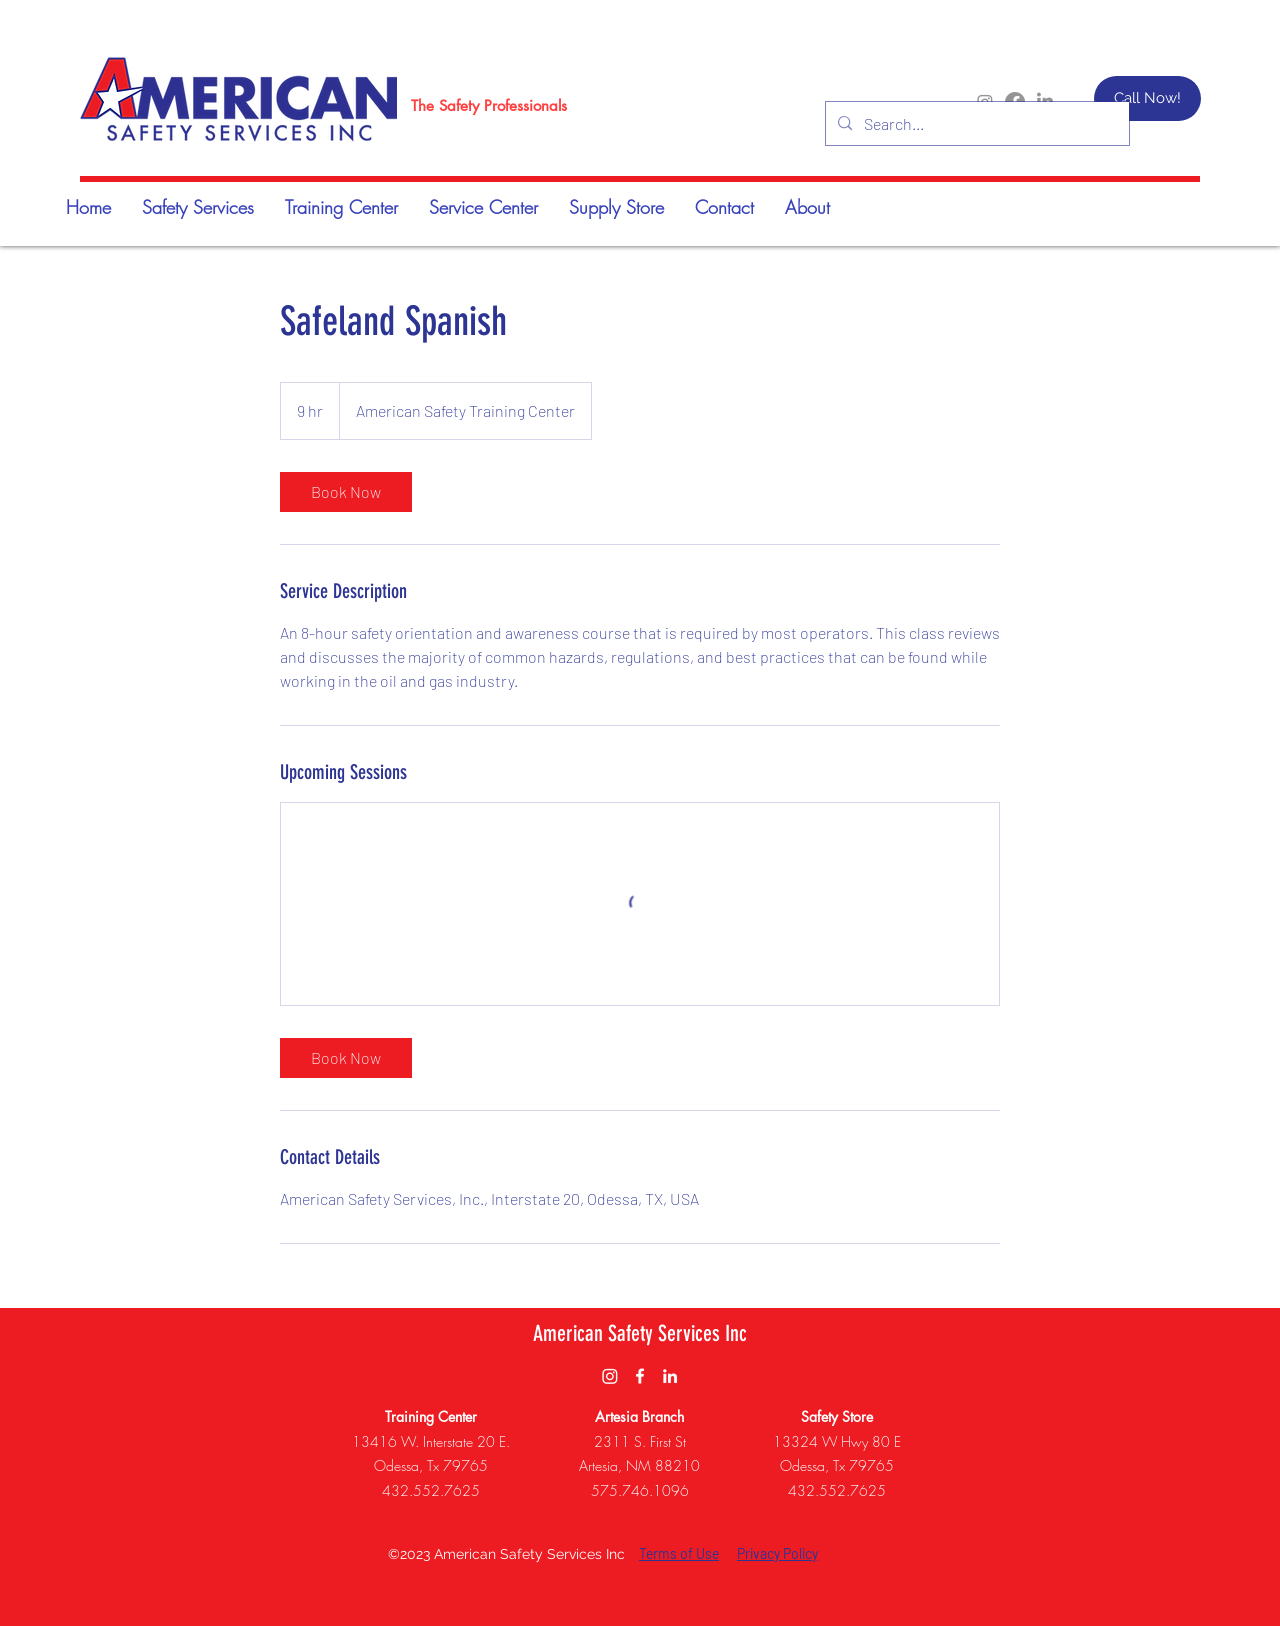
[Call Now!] (1147, 98)
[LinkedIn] (670, 1376)
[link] (346, 492)
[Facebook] (640, 1376)
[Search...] (975, 124)
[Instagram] (610, 1376)
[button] (341, 207)
